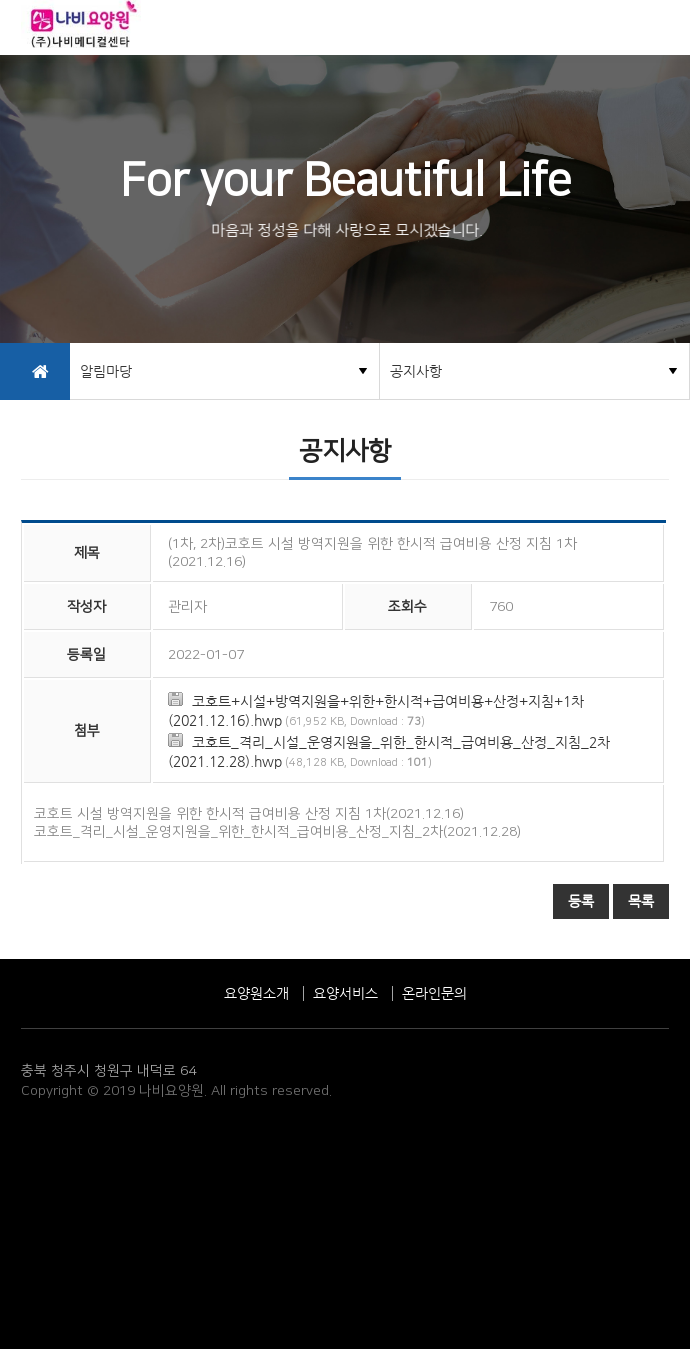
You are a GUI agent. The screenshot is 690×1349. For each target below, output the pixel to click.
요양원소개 (256, 993)
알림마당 (106, 371)
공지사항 (416, 371)
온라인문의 (434, 993)
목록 (641, 901)
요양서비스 (345, 993)
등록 (581, 901)
